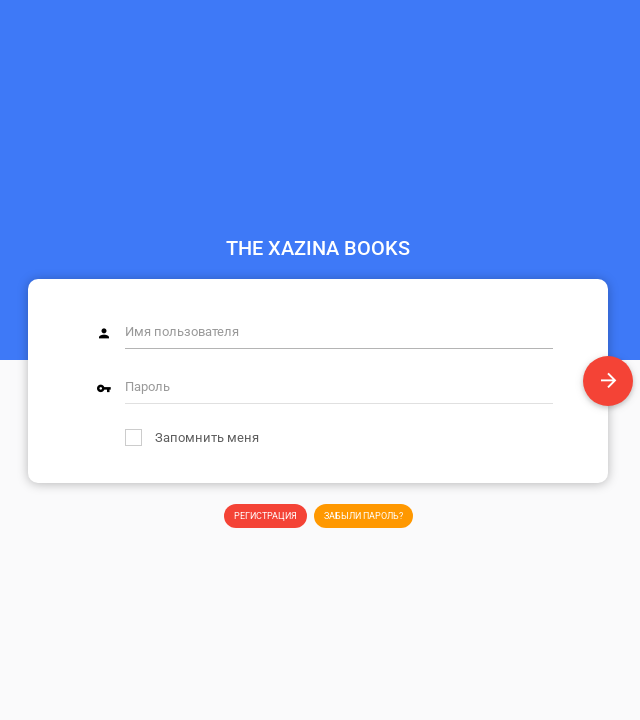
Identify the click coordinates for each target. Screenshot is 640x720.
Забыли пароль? (363, 516)
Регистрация (265, 516)
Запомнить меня (192, 437)
